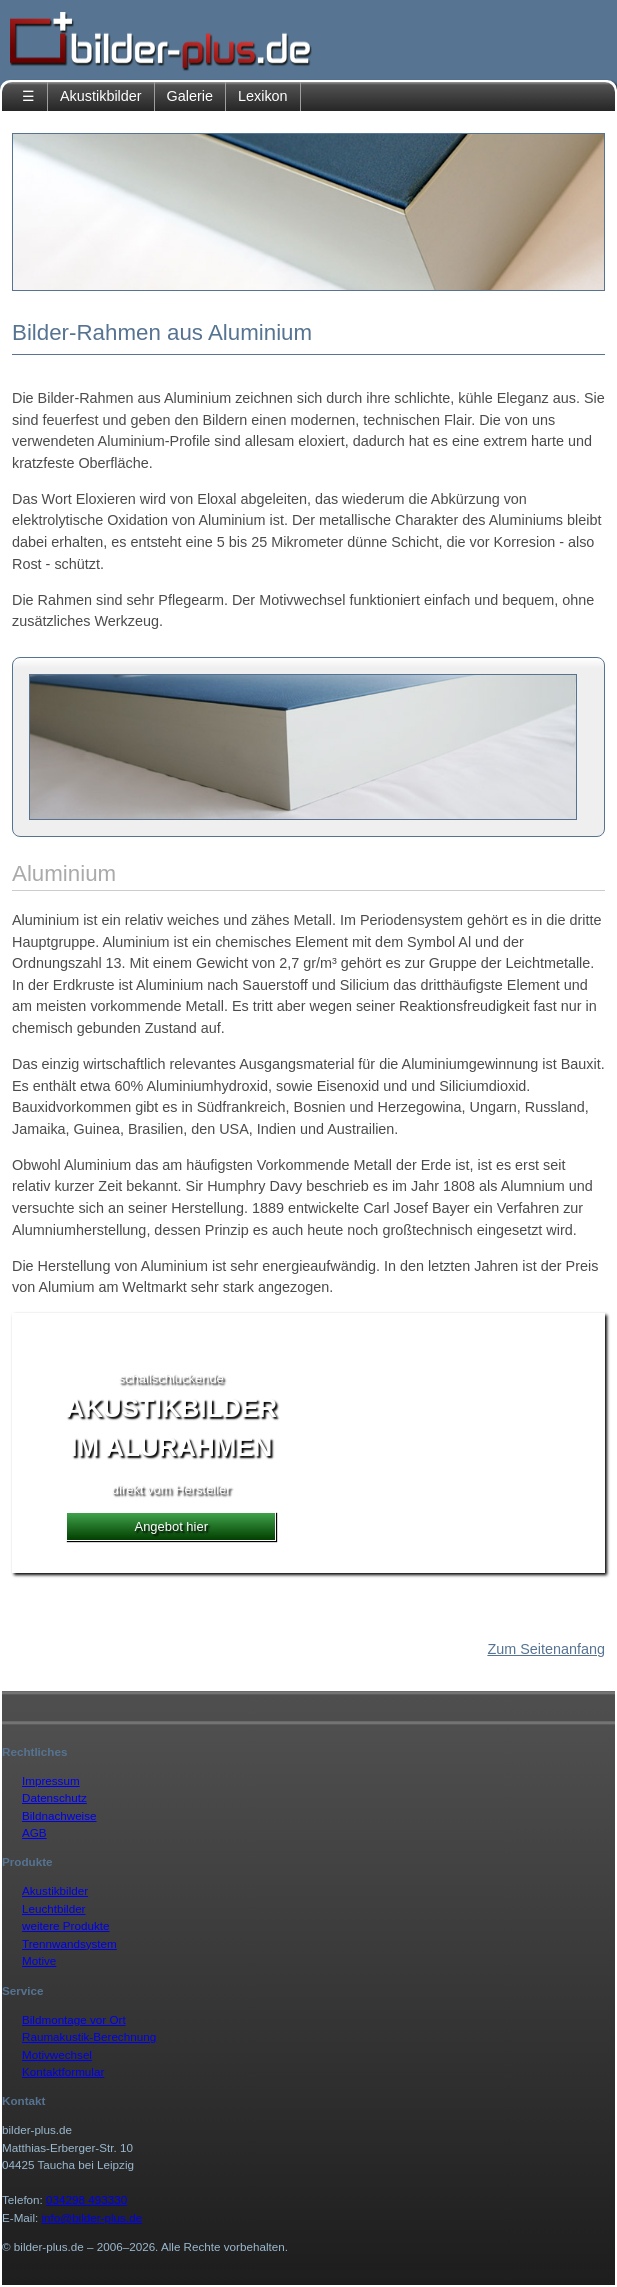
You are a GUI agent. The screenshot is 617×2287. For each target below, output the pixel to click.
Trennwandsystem (69, 1943)
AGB (34, 1832)
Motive (39, 1960)
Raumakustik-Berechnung (89, 2036)
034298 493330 (86, 2199)
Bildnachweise (59, 1815)
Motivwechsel (57, 2054)
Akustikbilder (101, 96)
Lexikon (263, 96)
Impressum (51, 1780)
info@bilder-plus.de (92, 2217)
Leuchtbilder (54, 1908)
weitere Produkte (65, 1925)
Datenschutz (54, 1797)
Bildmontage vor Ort (74, 2019)
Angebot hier (171, 1526)
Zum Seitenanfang (546, 1649)
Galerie (190, 96)
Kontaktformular (63, 2071)
